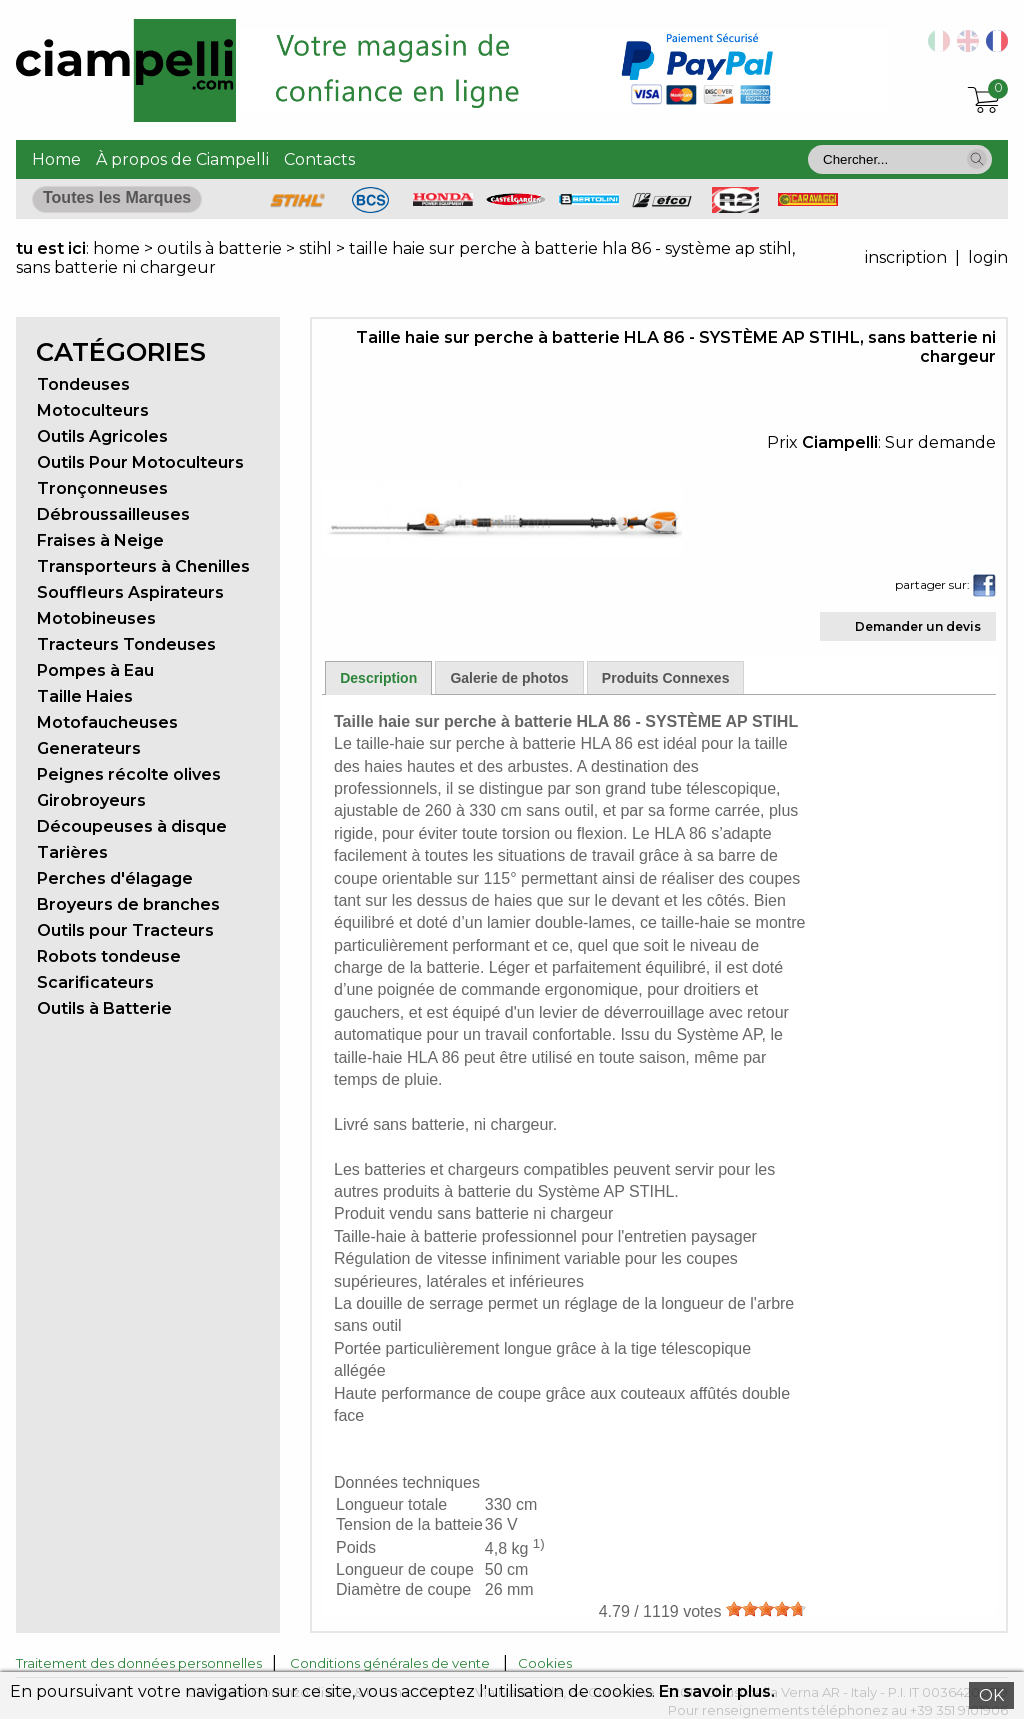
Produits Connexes (666, 678)
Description (378, 678)
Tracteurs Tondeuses (126, 644)
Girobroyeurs (91, 800)
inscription (906, 257)
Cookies (545, 1663)
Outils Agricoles (102, 436)
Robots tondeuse (109, 956)
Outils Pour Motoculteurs (140, 462)
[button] (977, 159)
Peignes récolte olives (129, 774)
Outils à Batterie (104, 1008)
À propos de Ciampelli (182, 159)
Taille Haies (85, 696)
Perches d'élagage (115, 878)
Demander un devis (918, 626)
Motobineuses (96, 618)
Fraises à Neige (100, 540)
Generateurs (89, 748)
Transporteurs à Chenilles (143, 566)
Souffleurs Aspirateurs (130, 592)
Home (56, 159)
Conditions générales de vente (390, 1663)
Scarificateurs (95, 982)
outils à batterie (219, 248)
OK (991, 1695)
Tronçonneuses (102, 488)
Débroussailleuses (113, 514)
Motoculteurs (93, 410)
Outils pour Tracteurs (125, 930)
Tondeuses (83, 384)
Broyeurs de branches (128, 904)
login (988, 257)
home (116, 248)
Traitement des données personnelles (139, 1663)
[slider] (766, 1609)
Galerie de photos (509, 678)
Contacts (319, 159)
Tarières (72, 852)
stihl (315, 248)
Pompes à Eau (95, 670)
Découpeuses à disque (132, 826)
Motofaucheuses (107, 722)
